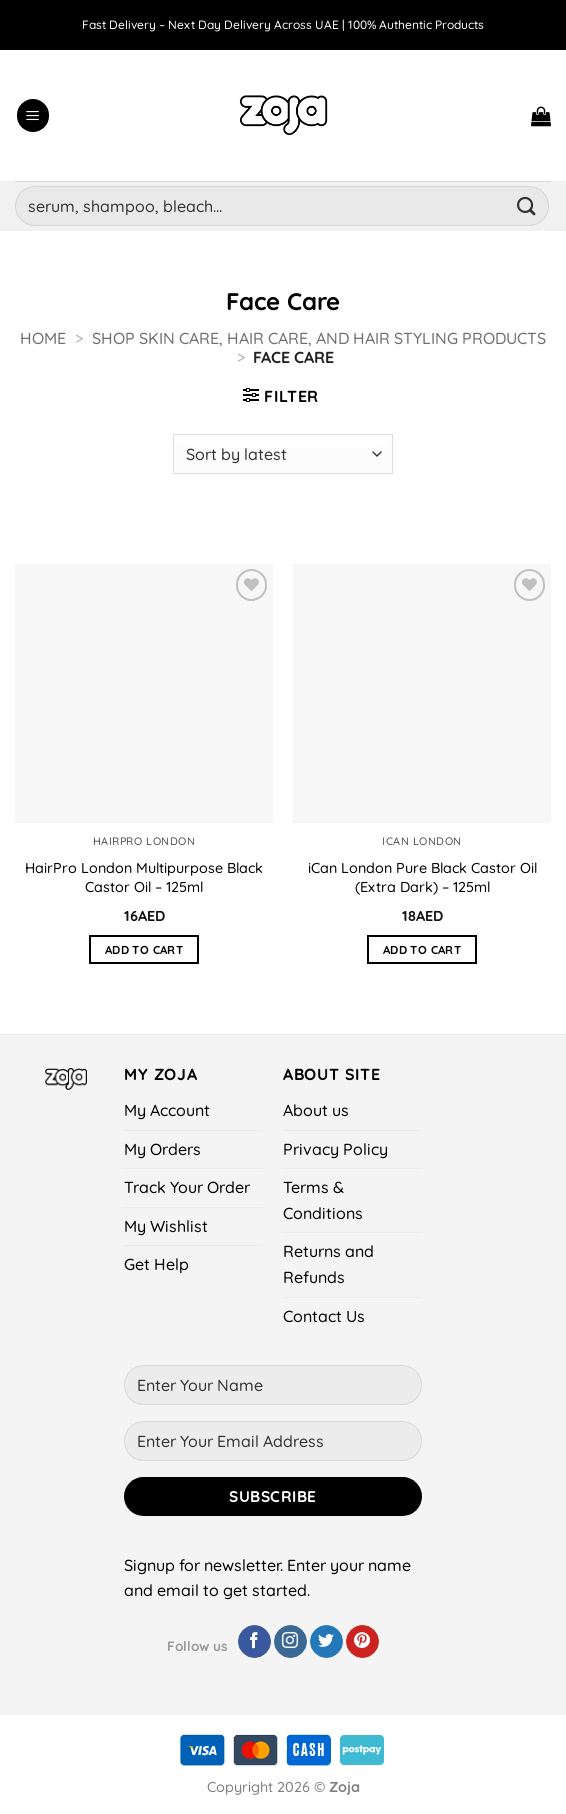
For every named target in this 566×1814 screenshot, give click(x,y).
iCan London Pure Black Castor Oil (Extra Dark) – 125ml (422, 877)
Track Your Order (187, 1187)
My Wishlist (166, 1226)
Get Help (156, 1264)
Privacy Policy (335, 1149)
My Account (167, 1110)
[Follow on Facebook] (254, 1642)
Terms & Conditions (323, 1200)
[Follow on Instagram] (290, 1642)
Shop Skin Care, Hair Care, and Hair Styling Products (319, 338)
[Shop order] (283, 454)
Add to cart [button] (144, 949)
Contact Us (324, 1316)
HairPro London (144, 841)
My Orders (162, 1149)
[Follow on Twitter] (326, 1642)
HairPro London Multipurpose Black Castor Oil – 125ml (144, 877)
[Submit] (527, 205)
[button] (33, 115)
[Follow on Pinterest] (362, 1642)
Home (43, 338)
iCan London (422, 841)
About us (316, 1110)
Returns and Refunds (328, 1264)
